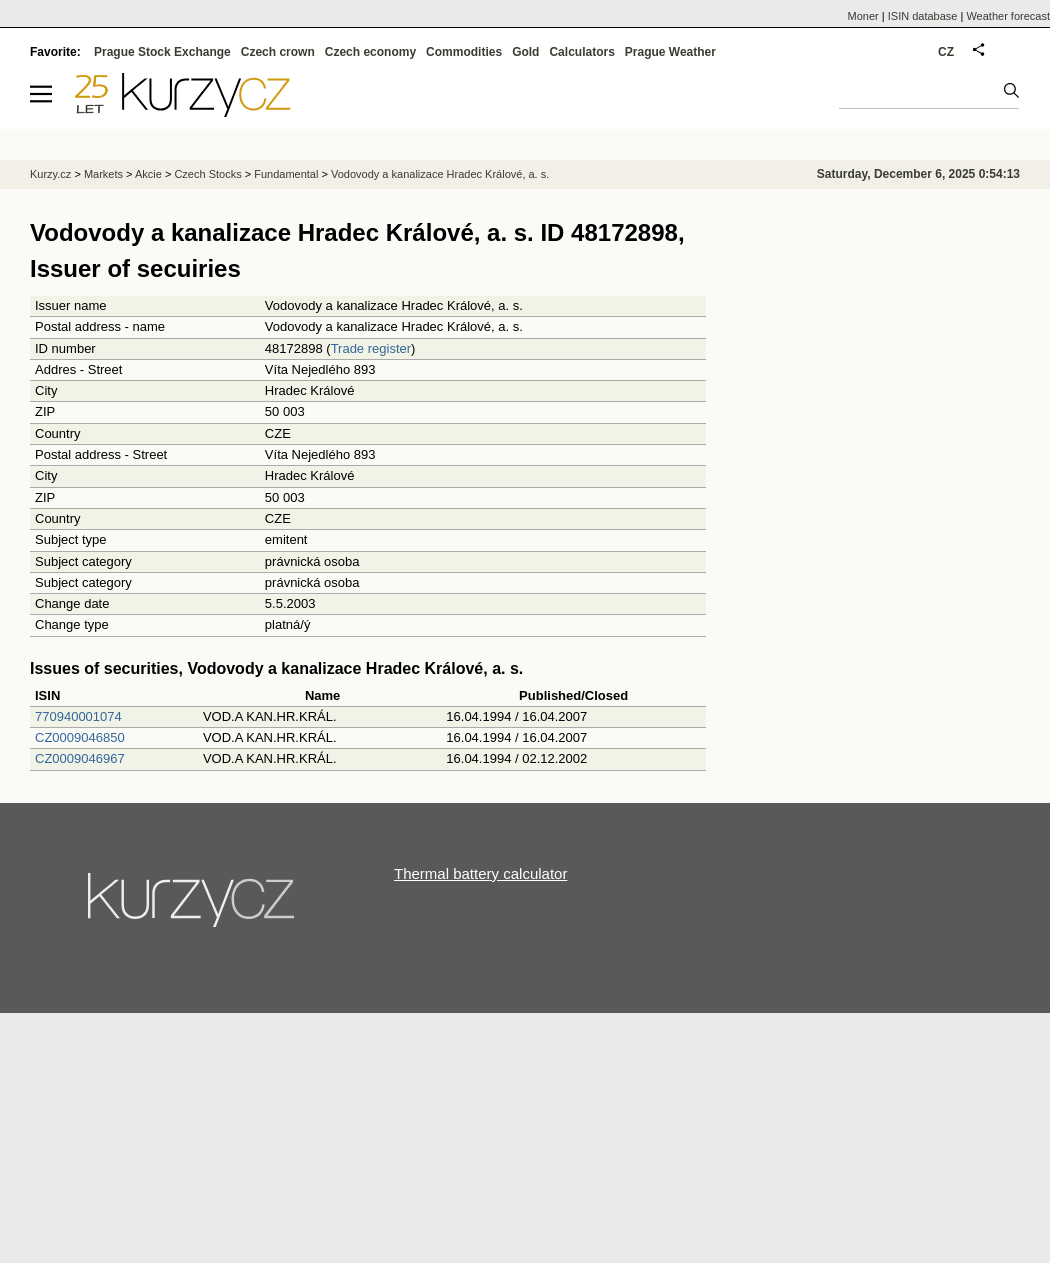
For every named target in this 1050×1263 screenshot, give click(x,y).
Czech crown (278, 52)
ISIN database (923, 16)
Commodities (464, 52)
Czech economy (370, 52)
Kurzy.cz (50, 174)
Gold (525, 52)
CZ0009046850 (80, 737)
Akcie (148, 174)
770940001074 (78, 716)
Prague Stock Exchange (162, 52)
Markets (103, 174)
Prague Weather (670, 52)
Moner (863, 16)
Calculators (581, 52)
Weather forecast (1008, 16)
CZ (946, 52)
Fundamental (286, 174)
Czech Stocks (207, 174)
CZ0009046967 (80, 758)
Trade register (371, 348)
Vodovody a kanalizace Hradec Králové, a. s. (440, 174)
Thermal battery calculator (480, 873)
